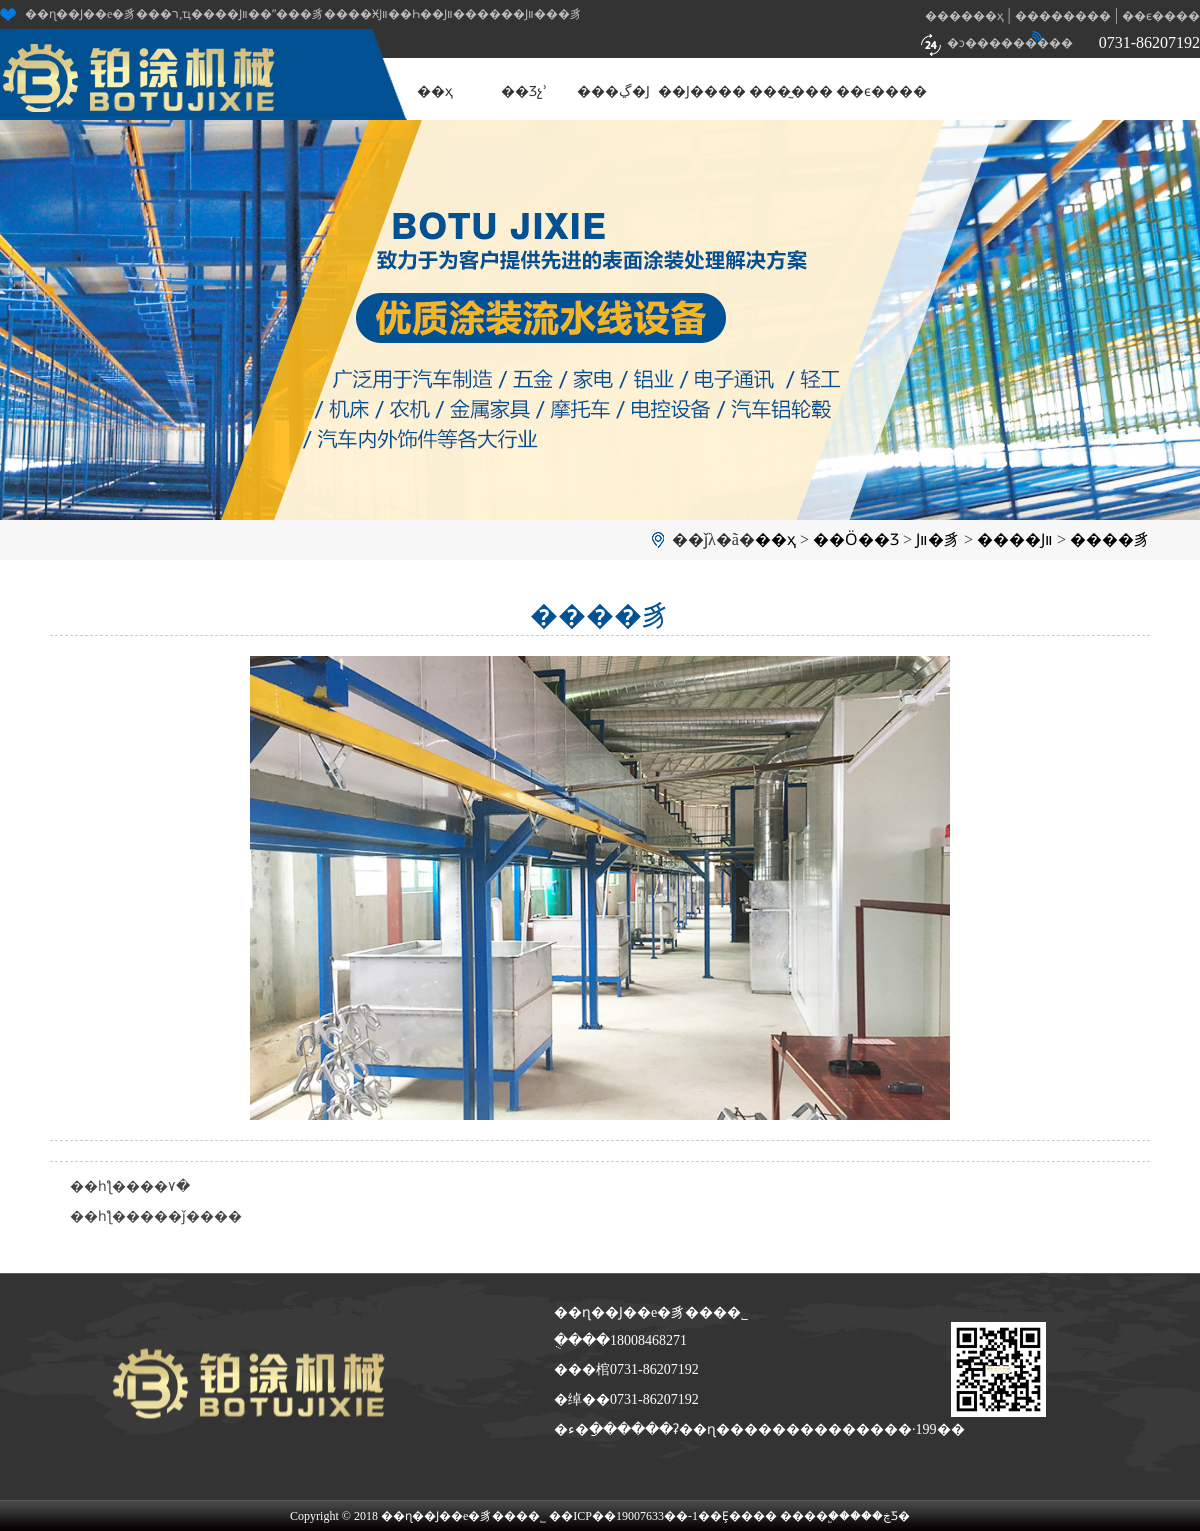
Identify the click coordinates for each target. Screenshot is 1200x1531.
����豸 (1110, 539)
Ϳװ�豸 (938, 539)
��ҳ (435, 91)
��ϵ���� (1161, 16)
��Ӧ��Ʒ (856, 539)
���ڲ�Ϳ (613, 91)
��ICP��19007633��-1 (623, 1516)
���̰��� (791, 91)
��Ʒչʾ (524, 91)
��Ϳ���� (702, 91)
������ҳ (964, 16)
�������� (1063, 16)
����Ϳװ (1015, 539)
